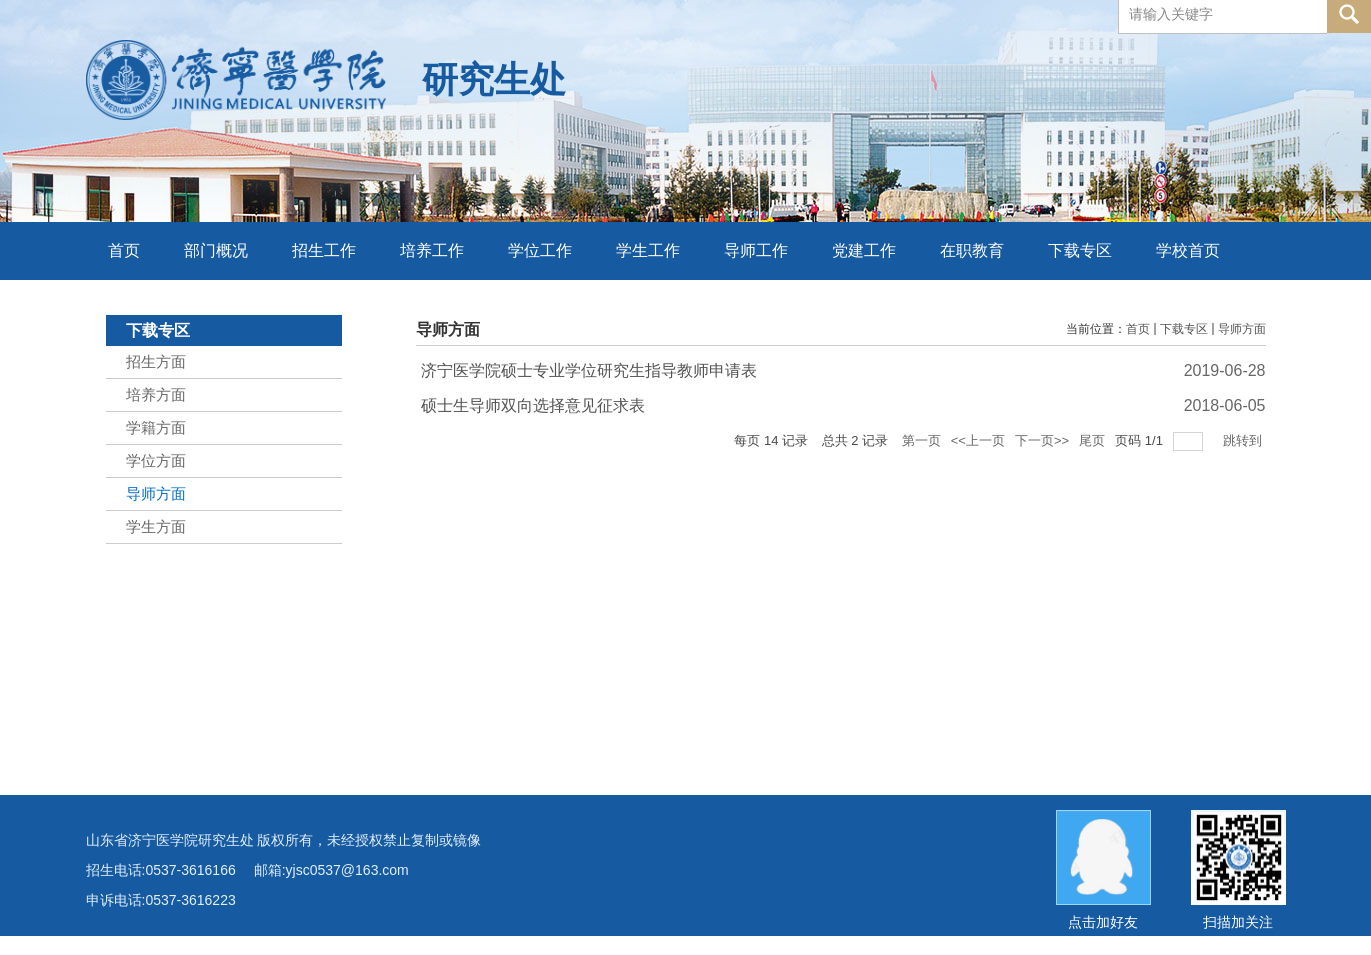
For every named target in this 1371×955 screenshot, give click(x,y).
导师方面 (1242, 329)
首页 (1138, 329)
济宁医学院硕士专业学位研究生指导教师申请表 (589, 370)
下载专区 (1184, 329)
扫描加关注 (1238, 922)
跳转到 (1244, 440)
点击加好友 (1103, 922)
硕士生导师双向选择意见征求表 (533, 405)
